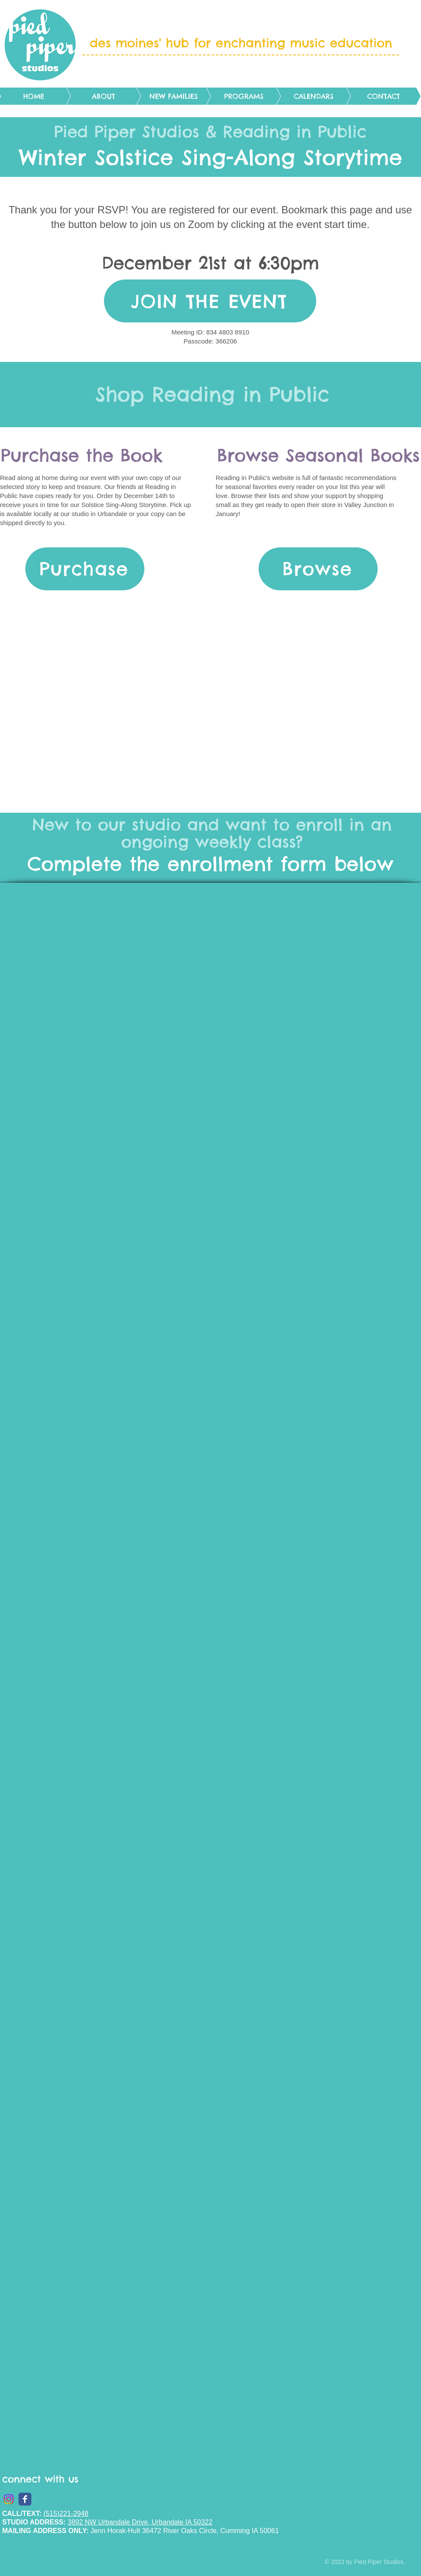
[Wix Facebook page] (24, 2499)
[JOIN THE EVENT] (210, 300)
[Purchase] (84, 568)
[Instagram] (8, 2499)
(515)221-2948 (65, 2513)
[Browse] (318, 568)
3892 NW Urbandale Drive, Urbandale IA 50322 (139, 2522)
